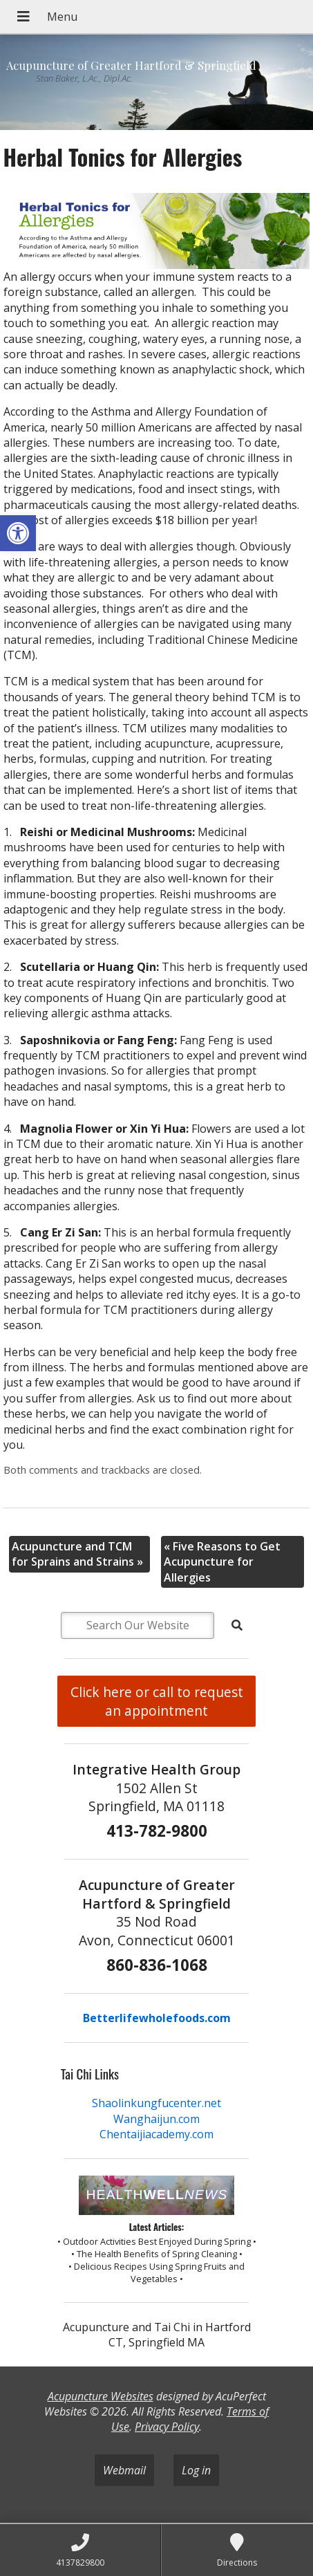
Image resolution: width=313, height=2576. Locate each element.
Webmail (124, 2470)
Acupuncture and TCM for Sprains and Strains (77, 1554)
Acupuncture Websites (100, 2396)
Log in (196, 2470)
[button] (18, 533)
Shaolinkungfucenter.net (156, 2103)
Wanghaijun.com (156, 2118)
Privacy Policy (167, 2426)
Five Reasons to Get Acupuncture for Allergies (222, 1562)
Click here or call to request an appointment (156, 1701)
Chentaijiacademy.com (156, 2134)
